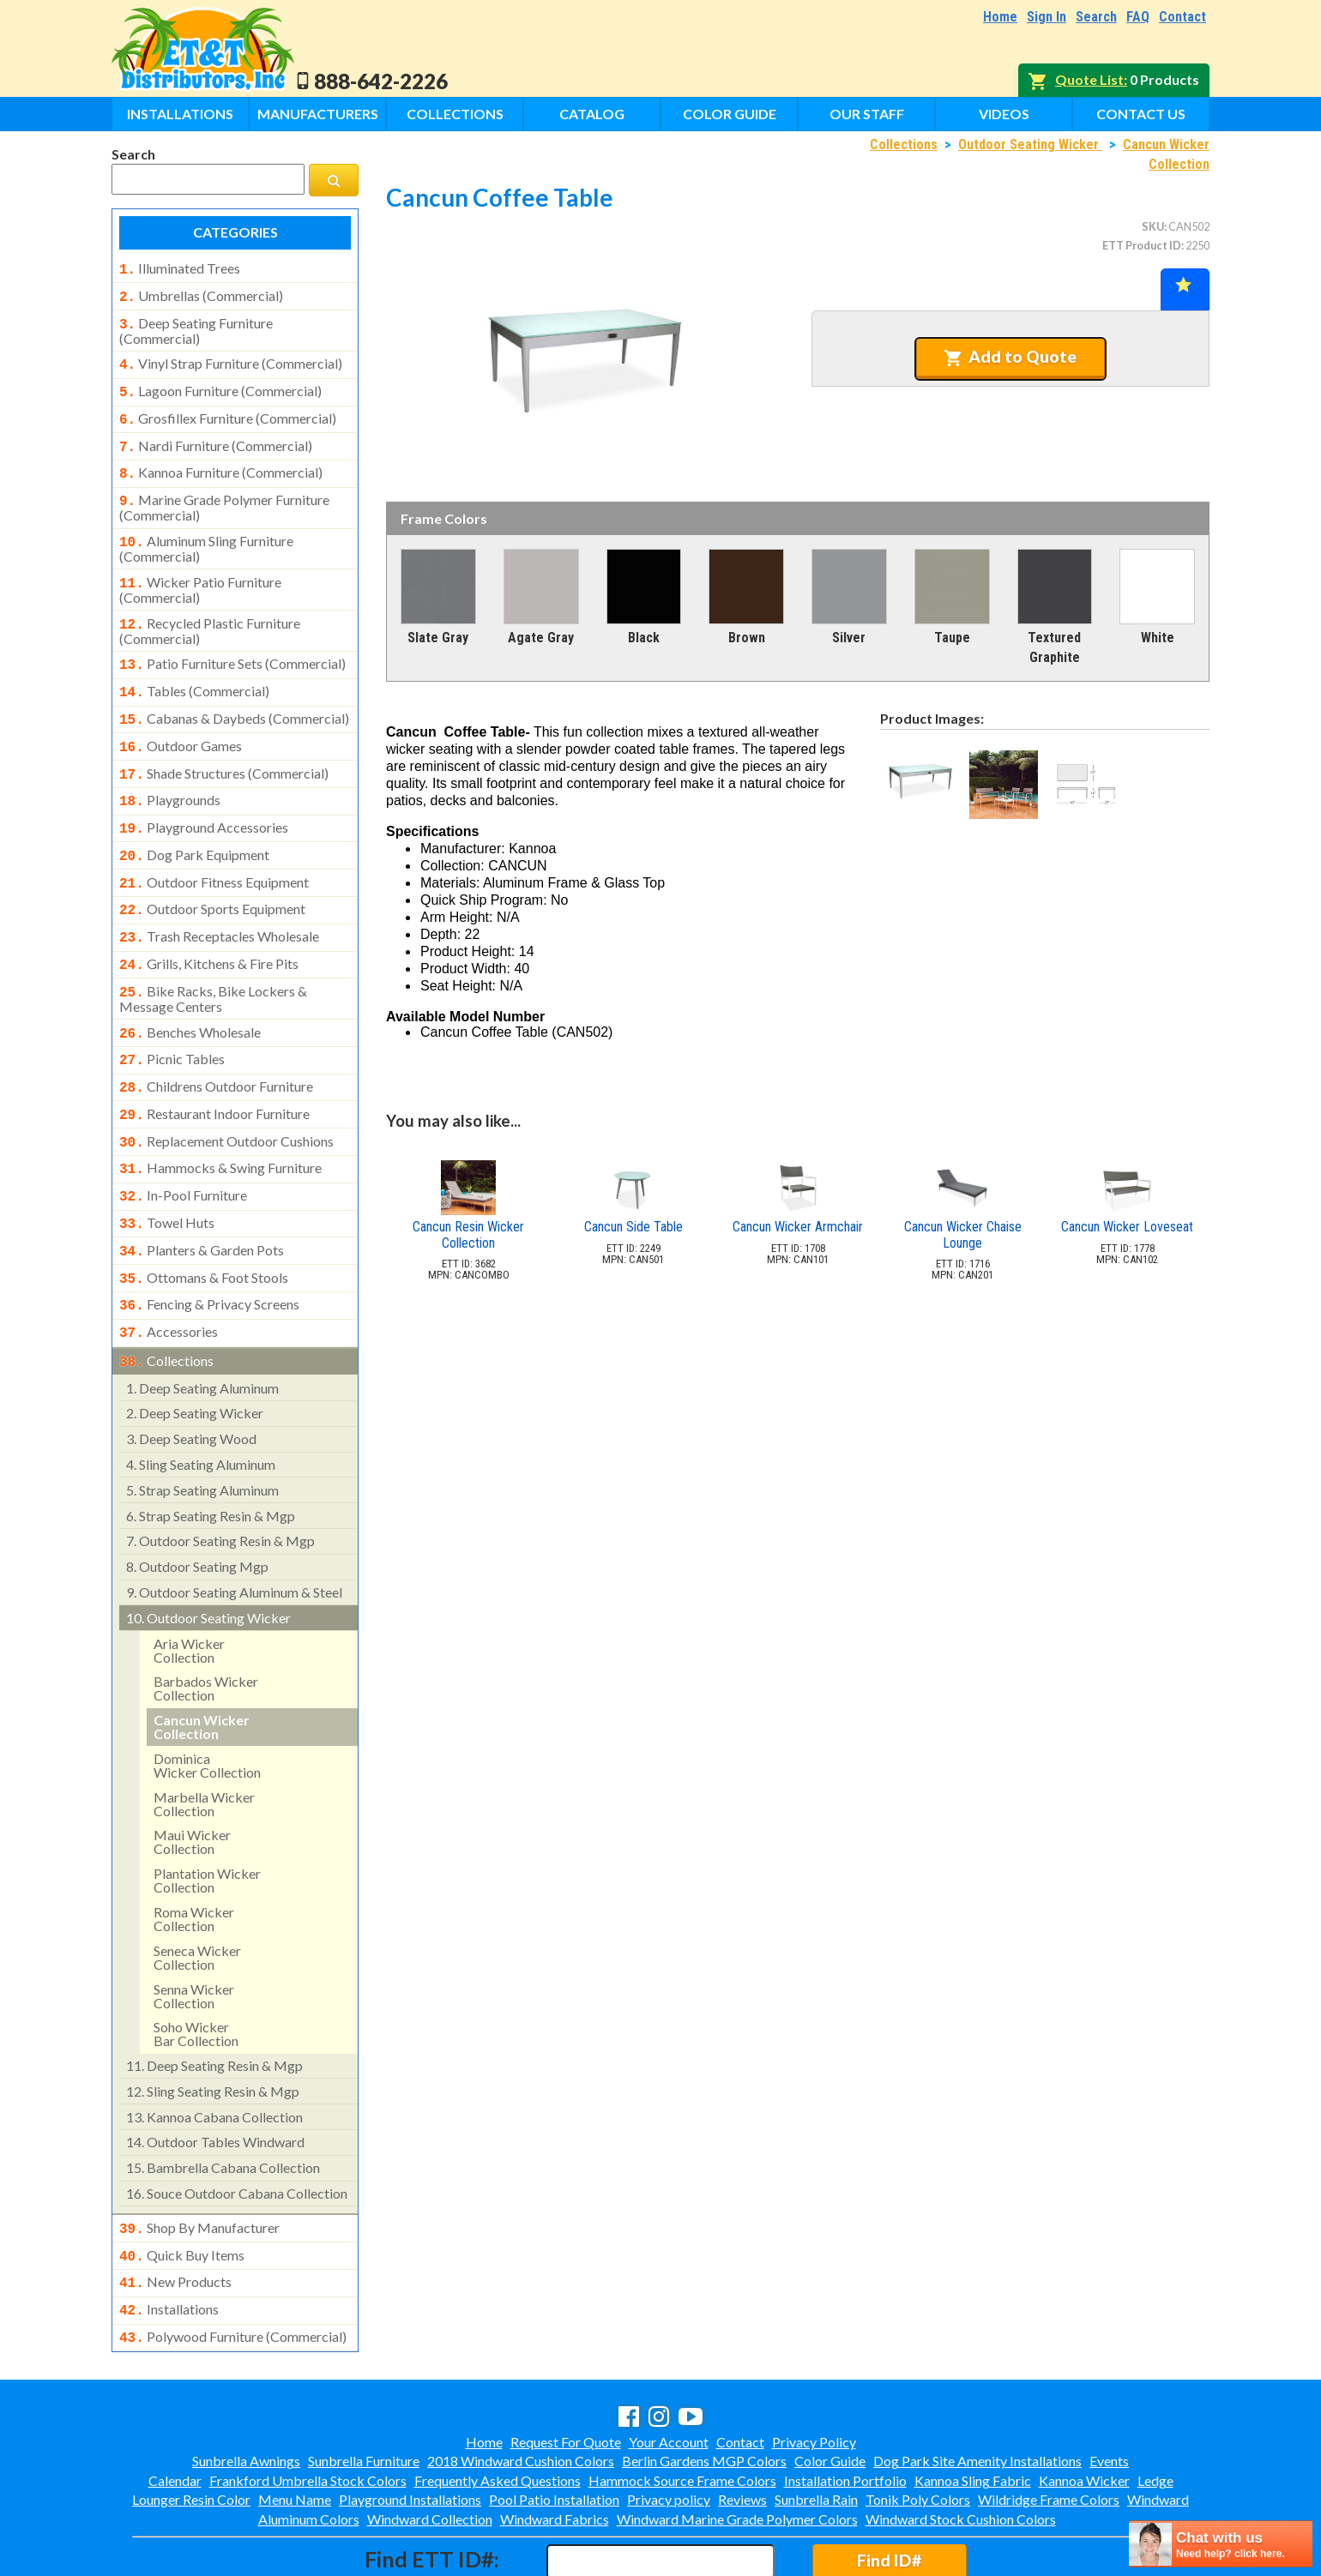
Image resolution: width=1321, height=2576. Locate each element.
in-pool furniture (183, 1142)
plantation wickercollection (207, 1815)
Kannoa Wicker (1084, 2406)
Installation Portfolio (845, 2406)
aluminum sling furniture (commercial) (206, 531)
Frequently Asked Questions (497, 2406)
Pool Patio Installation (554, 2425)
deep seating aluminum (202, 1323)
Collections (455, 113)
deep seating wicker (194, 1347)
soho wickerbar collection (196, 1968)
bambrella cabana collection (223, 2102)
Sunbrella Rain (816, 2425)
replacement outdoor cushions (226, 1091)
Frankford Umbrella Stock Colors (308, 2406)
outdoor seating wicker (208, 1552)
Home (1000, 17)
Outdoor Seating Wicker (1030, 144)
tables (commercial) (194, 668)
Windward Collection (429, 2445)
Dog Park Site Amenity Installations (977, 2387)
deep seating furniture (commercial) (196, 325)
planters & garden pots (201, 1193)
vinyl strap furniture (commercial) (230, 358)
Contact (1182, 17)
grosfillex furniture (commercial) (227, 409)
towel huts (166, 1168)
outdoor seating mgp (197, 1501)
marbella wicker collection (204, 1739)
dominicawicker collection (207, 1700)
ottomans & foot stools (203, 1219)
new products (175, 2213)
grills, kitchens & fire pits (209, 924)
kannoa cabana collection (214, 2051)
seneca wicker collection (197, 1892)
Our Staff (866, 113)
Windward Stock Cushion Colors (961, 2445)
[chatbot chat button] (1220, 2543)
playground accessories (203, 796)
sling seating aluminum (200, 1399)
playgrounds (169, 770)
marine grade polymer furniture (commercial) (224, 492)
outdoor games (180, 720)
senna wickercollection (194, 1931)
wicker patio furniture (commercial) (200, 571)
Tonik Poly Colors (918, 2425)
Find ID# (889, 2486)
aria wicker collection (189, 1585)
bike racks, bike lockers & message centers (213, 956)
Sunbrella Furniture (363, 2387)
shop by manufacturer (199, 2162)
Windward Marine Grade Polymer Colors (737, 2445)
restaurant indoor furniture (214, 1065)
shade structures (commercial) (224, 746)
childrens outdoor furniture (216, 1040)
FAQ (1137, 17)
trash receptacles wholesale (219, 898)
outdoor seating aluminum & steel (234, 1527)
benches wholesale (190, 989)
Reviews (742, 2425)
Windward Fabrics (554, 2445)
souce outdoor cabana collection (236, 2128)
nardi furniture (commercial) (215, 435)
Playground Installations (410, 2425)
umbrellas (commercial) (201, 294)
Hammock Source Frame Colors (682, 2406)
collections (166, 1297)
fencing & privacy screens (209, 1244)
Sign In (1046, 17)
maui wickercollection (192, 1776)
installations (169, 2239)
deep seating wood (191, 1373)
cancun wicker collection (202, 1661)
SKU (1153, 226)
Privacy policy (668, 2425)
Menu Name (294, 2425)
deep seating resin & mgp (214, 2000)
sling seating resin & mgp (212, 2026)
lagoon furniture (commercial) (220, 384)
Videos (1004, 113)
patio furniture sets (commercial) (232, 643)
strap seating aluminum (202, 1425)
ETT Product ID (1141, 245)
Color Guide (729, 113)
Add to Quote (1010, 356)
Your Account (669, 2368)
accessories (168, 1270)
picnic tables (172, 1014)
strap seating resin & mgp (210, 1450)
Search (1096, 17)
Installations (180, 113)
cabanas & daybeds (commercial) (234, 694)
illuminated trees (179, 268)
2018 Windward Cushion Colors (520, 2387)
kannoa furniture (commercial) (221, 460)
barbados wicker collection (206, 1623)
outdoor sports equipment (212, 873)
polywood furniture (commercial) (233, 2264)
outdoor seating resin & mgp (220, 1475)
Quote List (1089, 79)
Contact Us (1140, 113)
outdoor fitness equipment (214, 848)
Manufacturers (317, 113)
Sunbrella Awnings (246, 2387)
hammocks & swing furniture (220, 1116)
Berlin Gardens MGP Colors (704, 2387)
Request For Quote (565, 2368)
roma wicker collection (194, 1854)
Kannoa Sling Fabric (972, 2406)
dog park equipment (194, 822)
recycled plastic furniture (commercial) (209, 610)
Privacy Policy (814, 2368)
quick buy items (181, 2188)
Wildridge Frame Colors (1048, 2425)
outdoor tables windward (215, 2076)
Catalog (591, 113)
